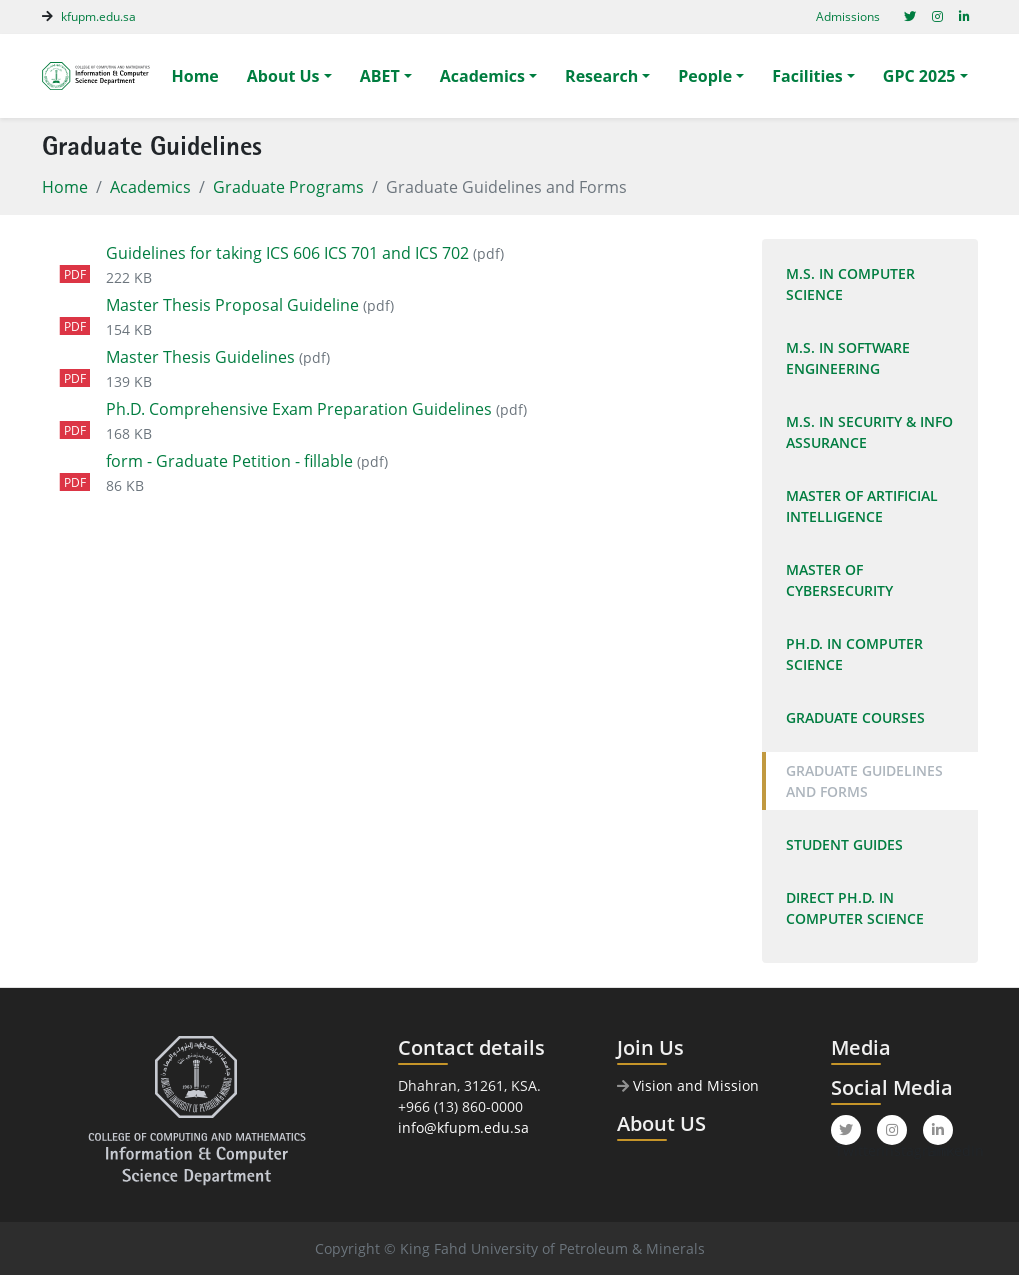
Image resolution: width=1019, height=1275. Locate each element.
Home (195, 76)
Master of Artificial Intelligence (862, 506)
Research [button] (601, 76)
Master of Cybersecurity (839, 580)
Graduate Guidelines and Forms (864, 781)
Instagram (894, 1134)
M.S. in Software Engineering (848, 358)
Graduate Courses (855, 717)
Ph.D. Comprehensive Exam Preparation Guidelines (299, 409)
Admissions (848, 16)
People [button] (705, 76)
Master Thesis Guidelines (200, 357)
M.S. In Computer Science (850, 284)
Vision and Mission (688, 1085)
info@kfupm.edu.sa (463, 1127)
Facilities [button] (807, 76)
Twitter (848, 1134)
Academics (150, 187)
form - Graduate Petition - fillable (229, 461)
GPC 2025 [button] (919, 76)
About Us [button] (283, 76)
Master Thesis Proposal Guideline (232, 305)
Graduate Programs (288, 187)
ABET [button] (380, 76)
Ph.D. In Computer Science (854, 654)
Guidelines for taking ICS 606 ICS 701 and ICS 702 (287, 253)
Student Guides (844, 844)
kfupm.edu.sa (98, 16)
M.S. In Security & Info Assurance (869, 432)
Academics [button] (482, 76)
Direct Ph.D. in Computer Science (855, 908)
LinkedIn (940, 1134)
